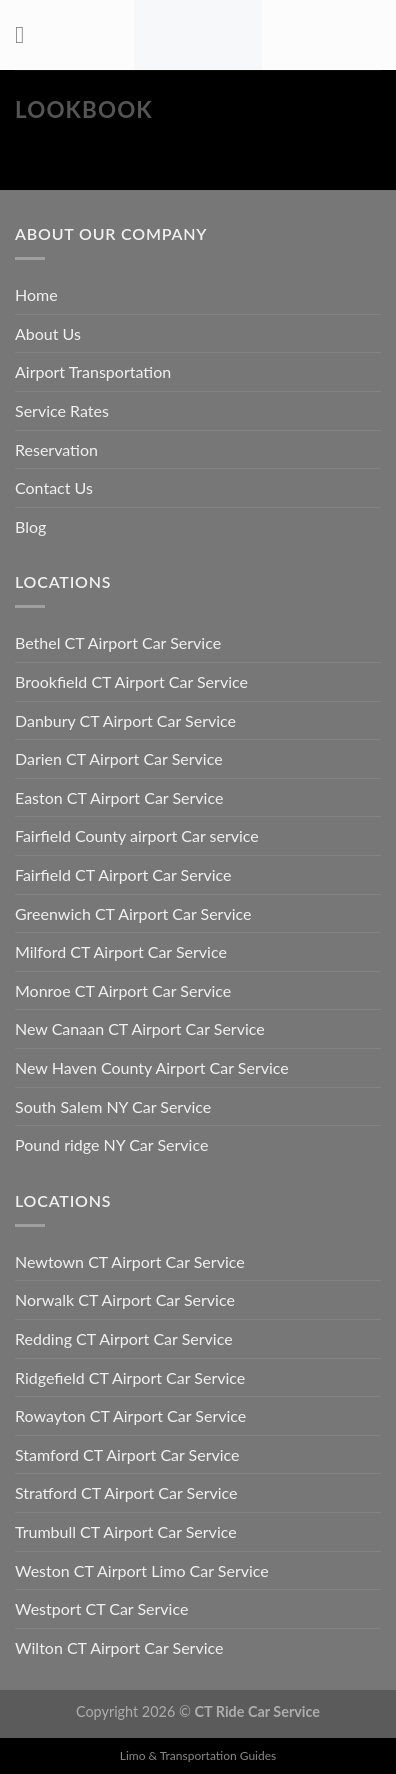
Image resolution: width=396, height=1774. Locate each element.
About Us (48, 333)
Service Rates (62, 410)
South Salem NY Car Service (113, 1106)
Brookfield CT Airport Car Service (131, 681)
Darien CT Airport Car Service (119, 758)
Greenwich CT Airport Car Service (133, 913)
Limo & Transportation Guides (198, 1755)
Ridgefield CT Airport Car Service (130, 1377)
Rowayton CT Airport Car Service (130, 1415)
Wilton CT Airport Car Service (119, 1647)
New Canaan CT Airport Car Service (140, 1028)
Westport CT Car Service (101, 1608)
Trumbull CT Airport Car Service (126, 1531)
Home (36, 294)
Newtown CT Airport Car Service (130, 1261)
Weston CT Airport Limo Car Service (142, 1570)
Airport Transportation (93, 371)
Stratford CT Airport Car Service (126, 1492)
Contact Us (54, 487)
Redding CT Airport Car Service (124, 1338)
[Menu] (27, 34)
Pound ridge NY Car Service (111, 1144)
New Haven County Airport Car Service (152, 1067)
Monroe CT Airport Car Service (123, 990)
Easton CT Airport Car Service (119, 797)
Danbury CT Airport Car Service (125, 720)
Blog (30, 526)
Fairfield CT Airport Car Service (123, 874)
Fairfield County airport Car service (137, 835)
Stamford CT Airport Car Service (127, 1454)
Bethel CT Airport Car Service (118, 642)
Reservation (56, 449)
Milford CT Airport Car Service (121, 951)
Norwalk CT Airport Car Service (125, 1299)
